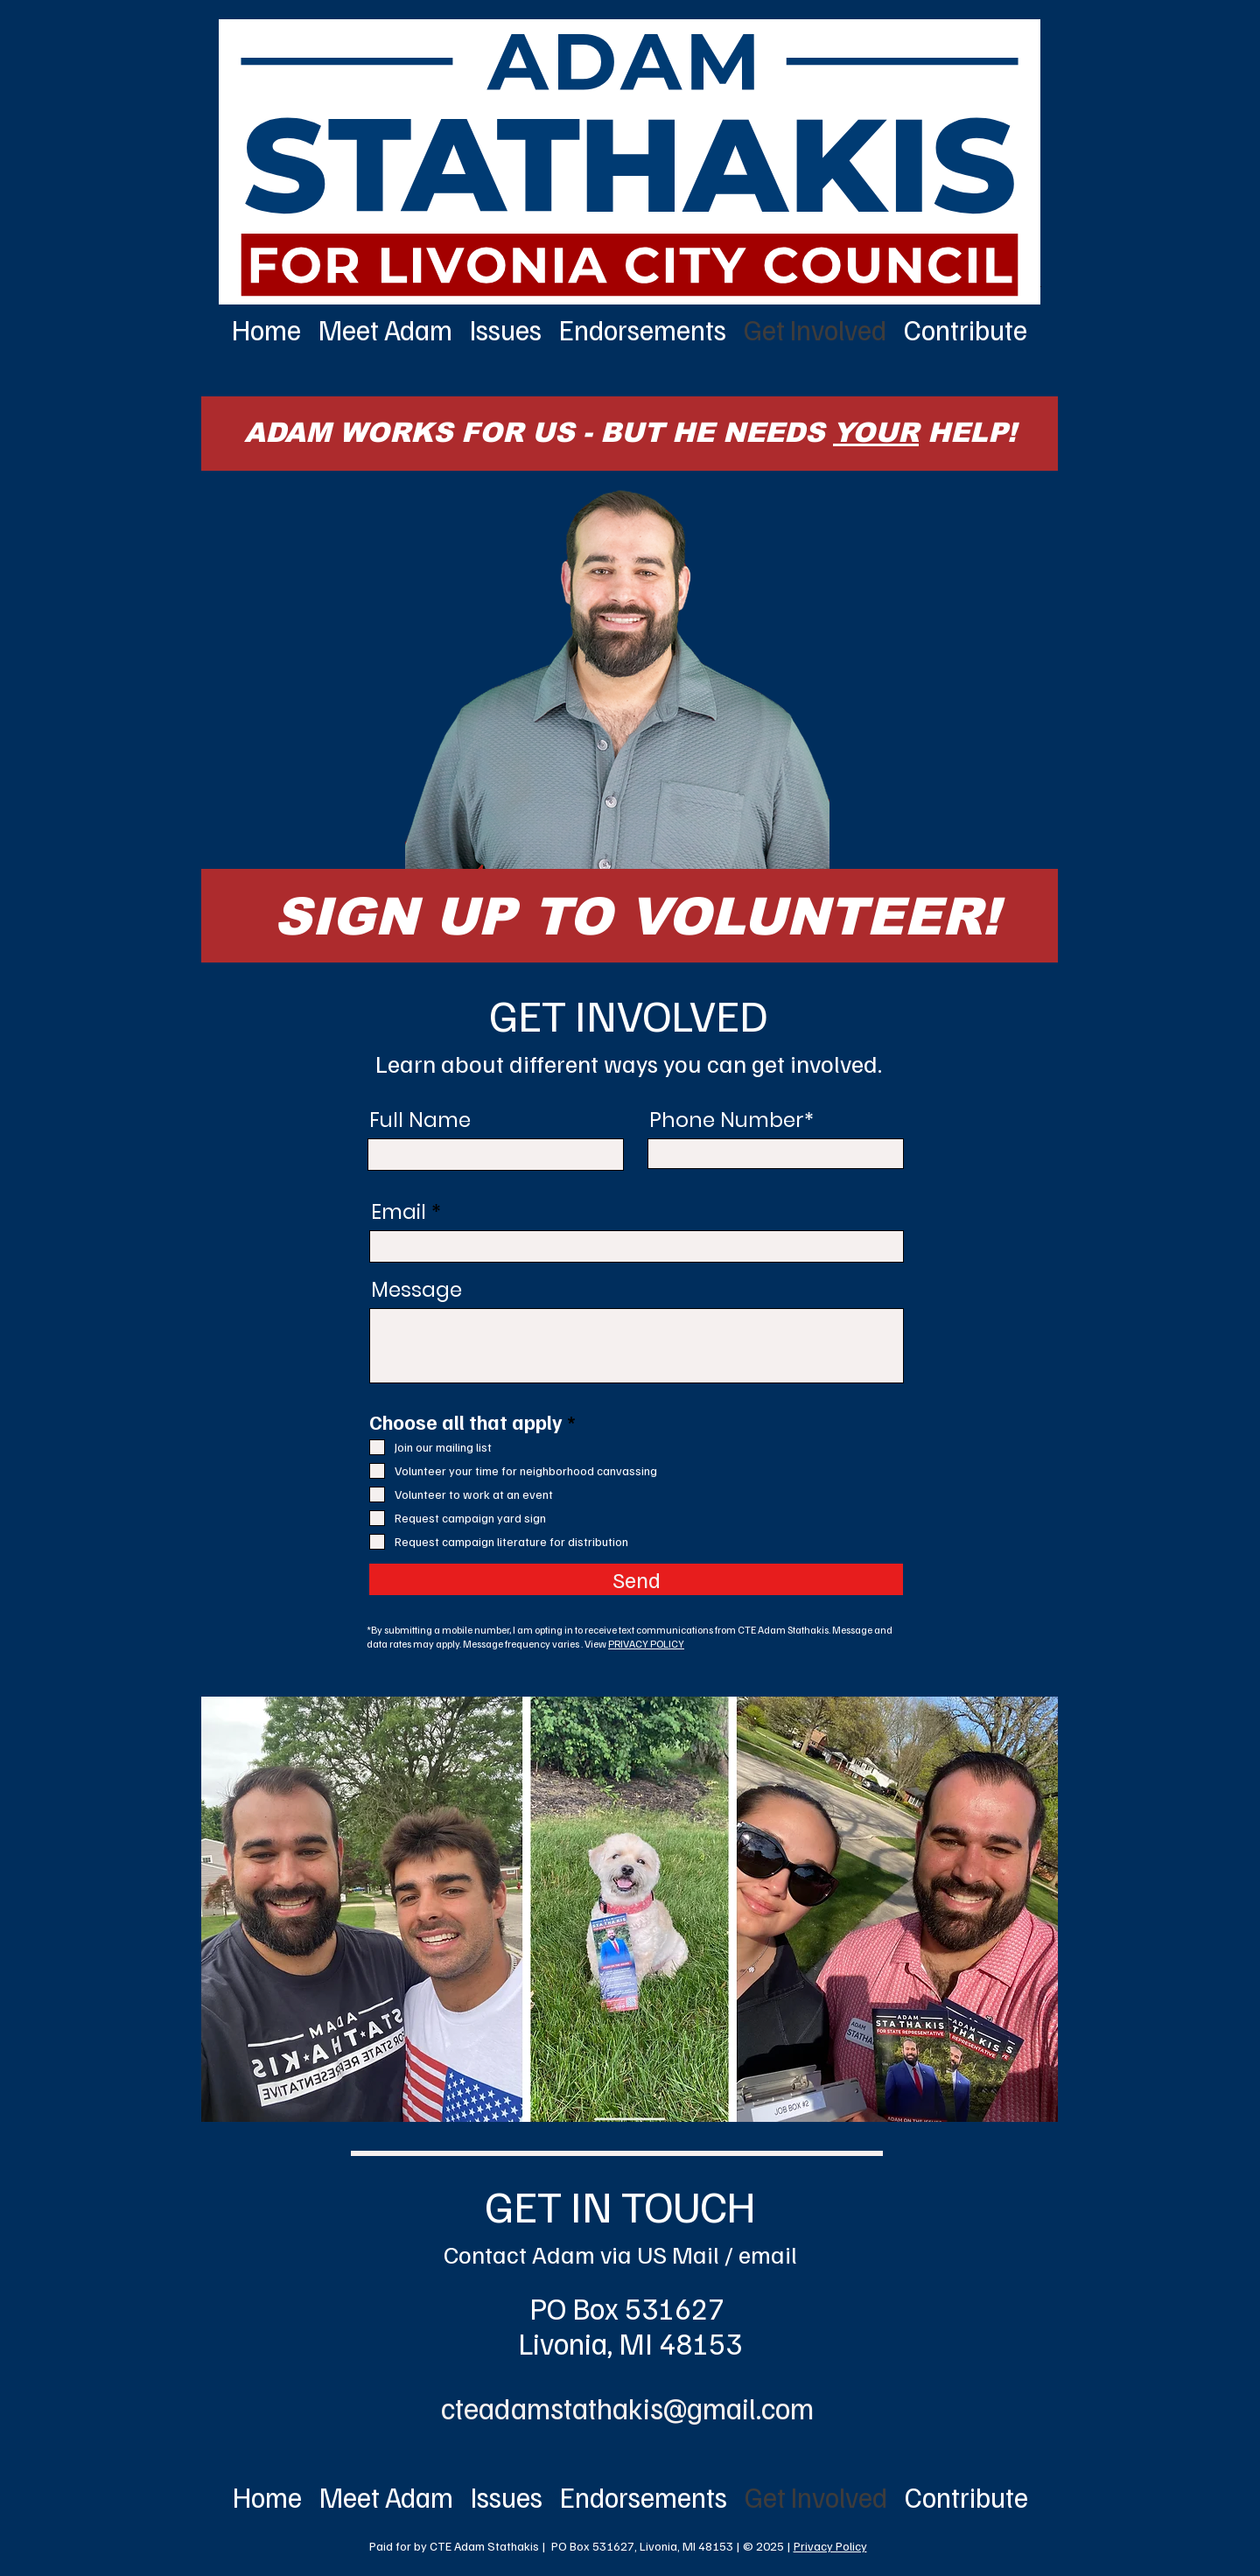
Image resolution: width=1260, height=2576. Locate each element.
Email (398, 1212)
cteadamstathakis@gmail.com (627, 2407)
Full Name (420, 1120)
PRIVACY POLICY (646, 1643)
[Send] (636, 1579)
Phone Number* (731, 1120)
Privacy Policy (830, 2545)
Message (416, 1290)
